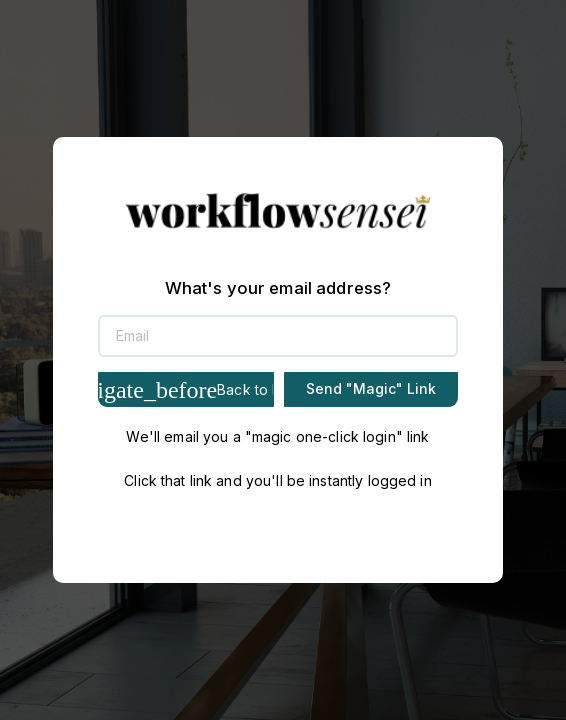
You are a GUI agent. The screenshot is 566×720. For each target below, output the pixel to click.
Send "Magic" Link (371, 388)
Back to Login (186, 390)
